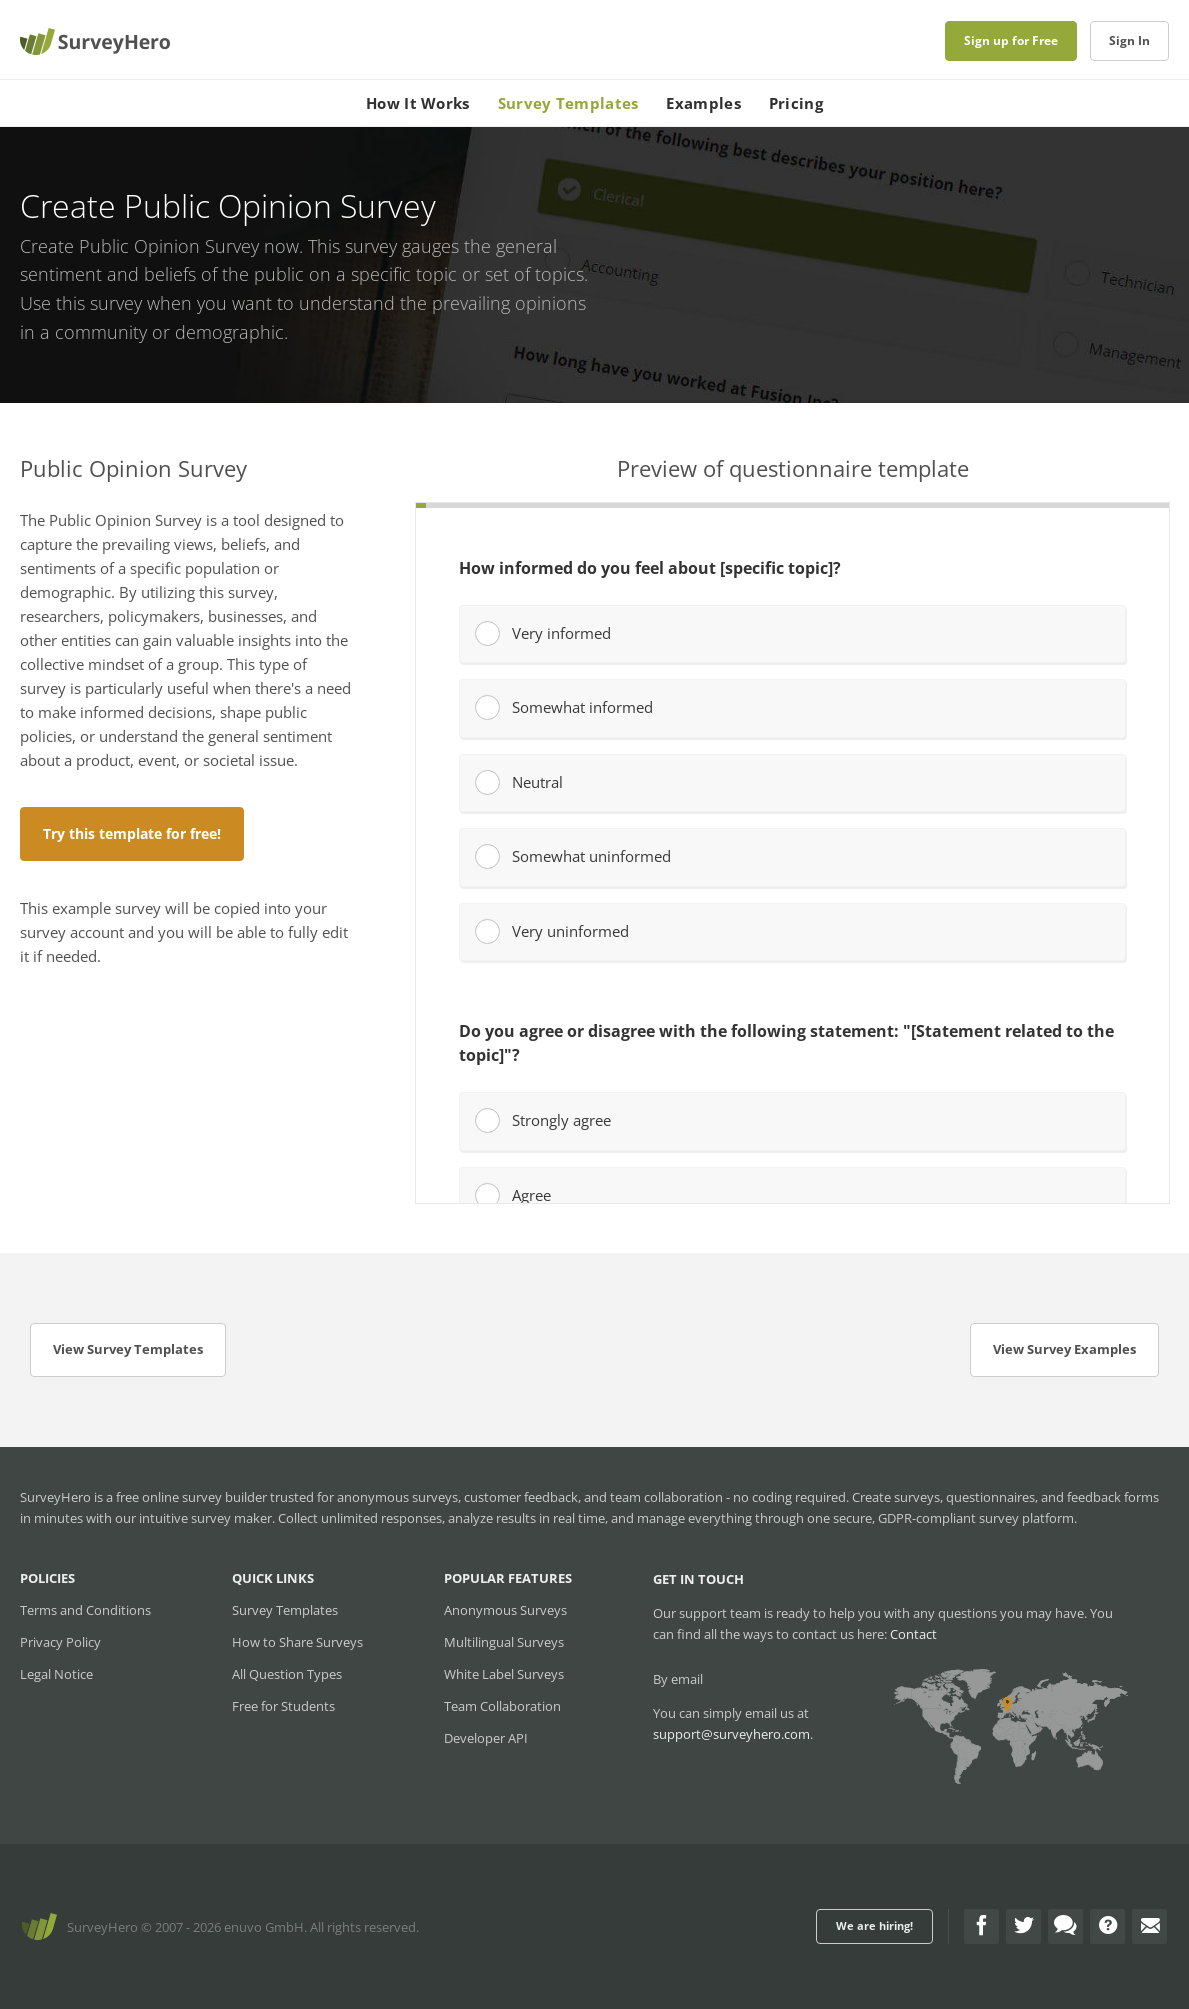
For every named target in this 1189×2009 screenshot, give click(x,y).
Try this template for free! (132, 833)
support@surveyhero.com (731, 1734)
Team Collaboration (502, 1706)
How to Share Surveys (297, 1642)
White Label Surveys (504, 1674)
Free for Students (283, 1706)
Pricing (796, 103)
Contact (913, 1634)
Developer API (486, 1738)
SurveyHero (102, 1927)
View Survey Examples (1064, 1349)
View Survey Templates (128, 1349)
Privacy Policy (60, 1642)
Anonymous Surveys (505, 1610)
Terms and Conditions (85, 1610)
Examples (703, 103)
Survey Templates (568, 103)
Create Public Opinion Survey (139, 246)
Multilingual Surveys (504, 1642)
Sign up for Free (1011, 40)
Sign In (1129, 40)
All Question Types (287, 1674)
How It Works (418, 103)
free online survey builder (191, 1497)
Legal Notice (56, 1674)
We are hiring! (874, 1925)
